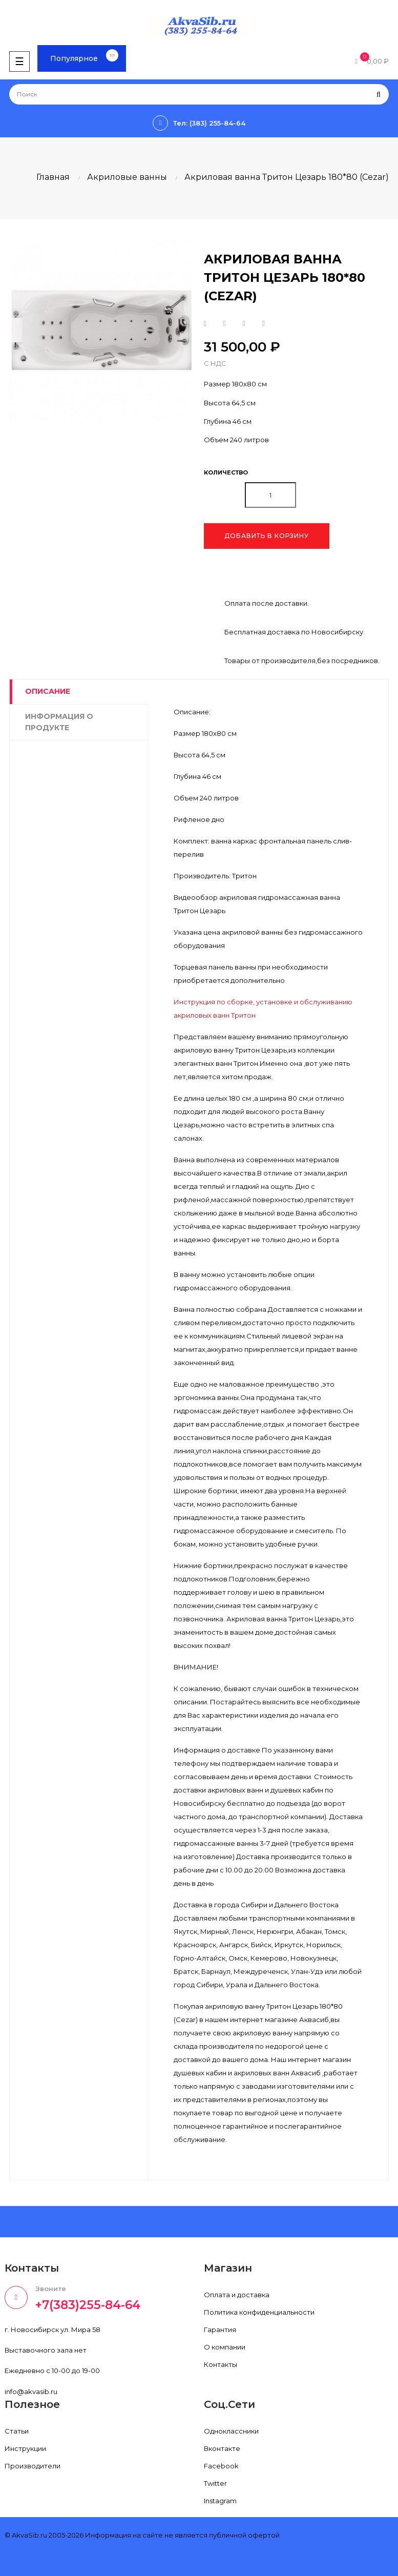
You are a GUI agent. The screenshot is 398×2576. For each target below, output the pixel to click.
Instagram (220, 2501)
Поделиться (205, 323)
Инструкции (25, 2448)
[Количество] (270, 495)
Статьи (17, 2431)
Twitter (215, 2483)
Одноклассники (231, 2431)
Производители (32, 2466)
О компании (224, 2347)
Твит (224, 323)
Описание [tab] (47, 691)
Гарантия (220, 2329)
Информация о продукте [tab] (59, 722)
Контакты (220, 2364)
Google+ (244, 323)
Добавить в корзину (266, 536)
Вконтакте (222, 2448)
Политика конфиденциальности (259, 2312)
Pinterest (263, 323)
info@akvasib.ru (31, 2391)
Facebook (221, 2466)
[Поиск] (199, 94)
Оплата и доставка (236, 2295)
